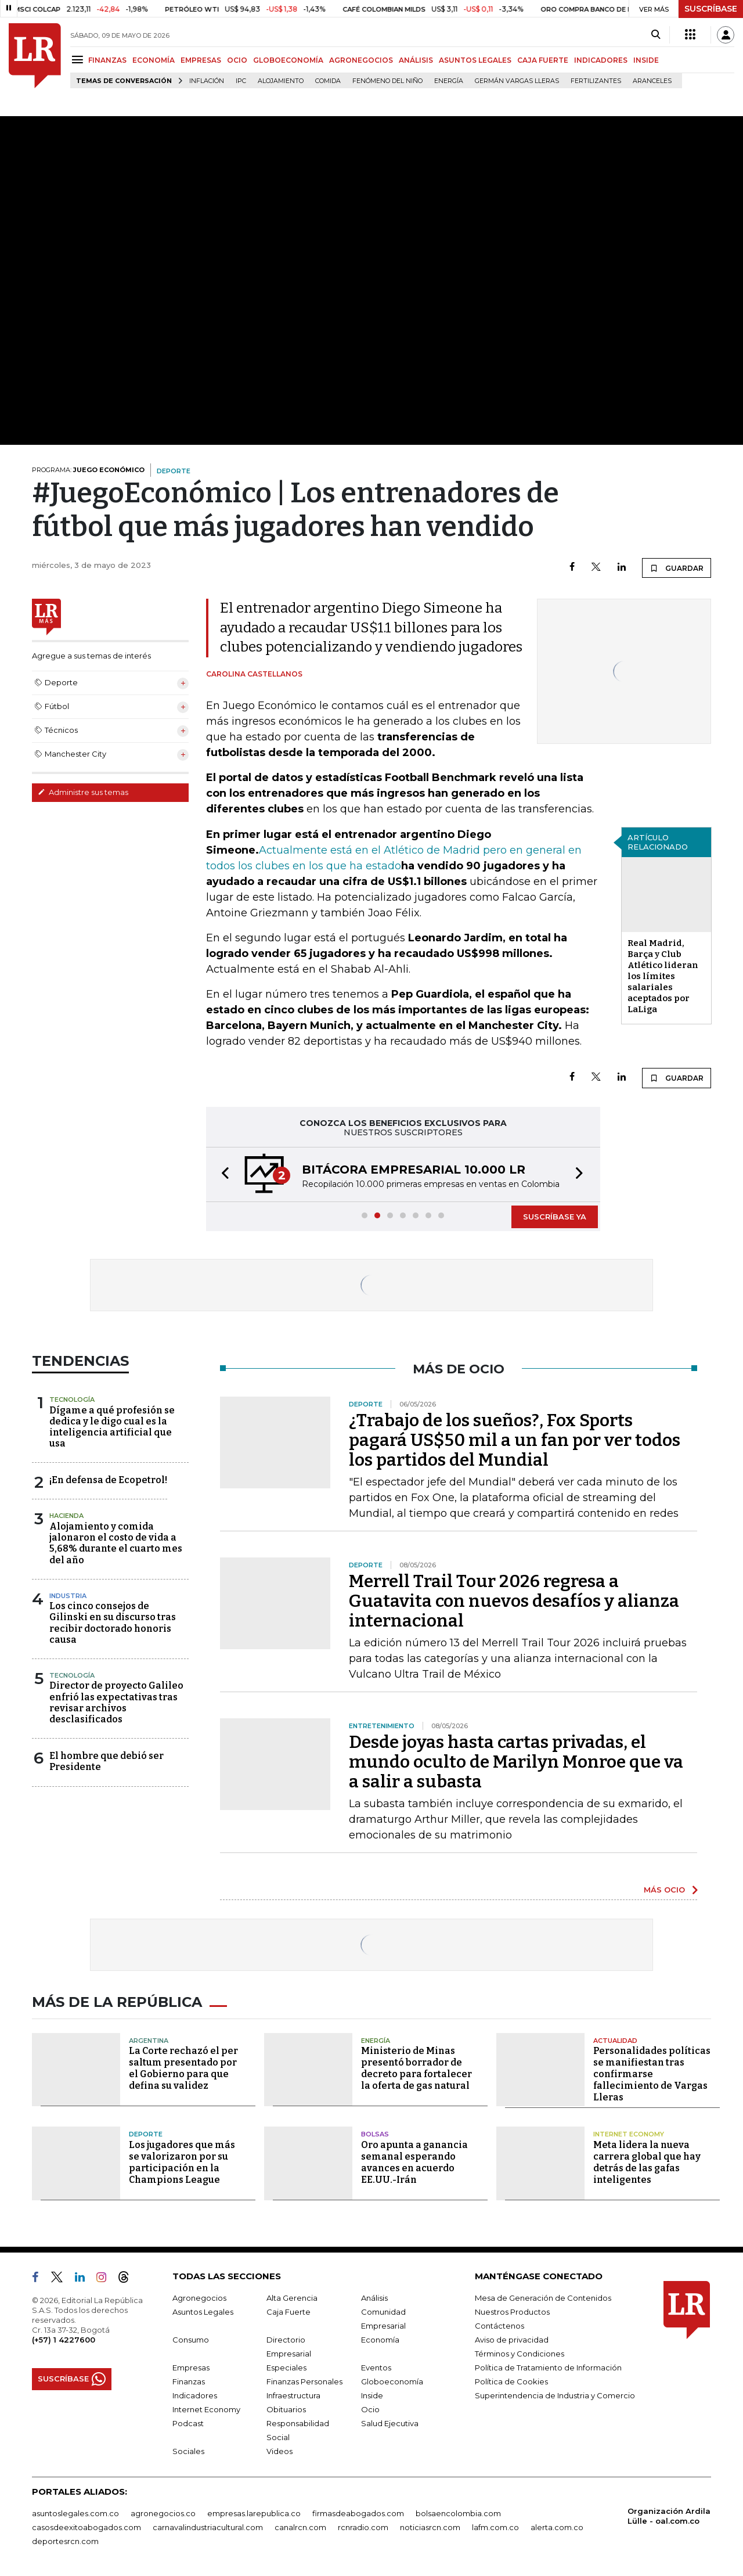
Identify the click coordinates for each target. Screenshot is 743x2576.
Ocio (370, 2409)
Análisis (374, 2297)
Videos (279, 2451)
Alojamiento (281, 81)
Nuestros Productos (512, 2311)
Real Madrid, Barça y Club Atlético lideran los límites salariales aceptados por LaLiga (662, 976)
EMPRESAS (201, 60)
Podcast (188, 2423)
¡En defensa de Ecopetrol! (108, 1479)
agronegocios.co (163, 2513)
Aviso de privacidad (512, 2339)
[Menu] (79, 59)
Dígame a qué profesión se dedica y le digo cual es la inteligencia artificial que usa (112, 1427)
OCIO (237, 60)
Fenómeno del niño (387, 81)
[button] (221, 1174)
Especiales (286, 2367)
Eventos (376, 2367)
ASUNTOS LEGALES (475, 60)
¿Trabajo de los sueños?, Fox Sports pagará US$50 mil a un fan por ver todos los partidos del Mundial (514, 1440)
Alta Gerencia (292, 2297)
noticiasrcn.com (430, 2527)
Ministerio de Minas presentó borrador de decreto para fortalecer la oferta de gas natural (416, 2068)
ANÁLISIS (416, 60)
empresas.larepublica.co (254, 2513)
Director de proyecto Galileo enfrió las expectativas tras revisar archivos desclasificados (116, 1702)
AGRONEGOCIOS (361, 60)
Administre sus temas (83, 792)
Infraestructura (293, 2395)
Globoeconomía (392, 2381)
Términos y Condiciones (519, 2353)
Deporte (146, 2134)
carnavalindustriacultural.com (208, 2527)
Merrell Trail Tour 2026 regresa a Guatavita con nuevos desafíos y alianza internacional (514, 1601)
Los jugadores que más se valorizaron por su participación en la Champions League (182, 2162)
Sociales (188, 2451)
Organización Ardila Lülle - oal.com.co (668, 2515)
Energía (448, 81)
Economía (380, 2339)
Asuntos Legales (202, 2311)
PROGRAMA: (88, 470)
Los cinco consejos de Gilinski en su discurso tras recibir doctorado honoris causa (112, 1622)
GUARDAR (677, 568)
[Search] (655, 35)
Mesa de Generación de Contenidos (543, 2297)
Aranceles (652, 81)
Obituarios (286, 2409)
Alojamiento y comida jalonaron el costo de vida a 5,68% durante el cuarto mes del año (115, 1543)
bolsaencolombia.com (458, 2513)
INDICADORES (600, 60)
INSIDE (646, 60)
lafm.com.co (495, 2527)
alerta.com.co (557, 2527)
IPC (241, 81)
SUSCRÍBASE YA (554, 1216)
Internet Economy (628, 2134)
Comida (328, 81)
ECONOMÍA (153, 60)
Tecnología (72, 1399)
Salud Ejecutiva (390, 2423)
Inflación (206, 81)
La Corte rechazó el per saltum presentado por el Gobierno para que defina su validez (183, 2068)
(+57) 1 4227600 (63, 2339)
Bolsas (375, 2134)
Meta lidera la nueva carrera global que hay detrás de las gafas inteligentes (647, 2162)
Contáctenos (499, 2325)
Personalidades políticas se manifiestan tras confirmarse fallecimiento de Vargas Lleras (651, 2074)
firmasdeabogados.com (358, 2513)
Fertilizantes (596, 81)
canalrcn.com (300, 2527)
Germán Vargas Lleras (517, 81)
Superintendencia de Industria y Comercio (555, 2395)
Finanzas (188, 2381)
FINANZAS (107, 60)
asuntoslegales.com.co (75, 2513)
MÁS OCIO (664, 1889)
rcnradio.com (363, 2527)
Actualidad (615, 2041)
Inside (372, 2395)
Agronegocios (199, 2297)
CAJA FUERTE (542, 60)
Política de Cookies (511, 2381)
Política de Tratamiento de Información (548, 2367)
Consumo (190, 2339)
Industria (67, 1596)
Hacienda (66, 1516)
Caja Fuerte (288, 2311)
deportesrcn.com (65, 2541)
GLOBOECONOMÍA (288, 60)
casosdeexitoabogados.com (86, 2527)
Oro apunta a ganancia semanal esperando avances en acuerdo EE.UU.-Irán (414, 2162)
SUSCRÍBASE (710, 8)
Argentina (148, 2041)
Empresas (191, 2367)
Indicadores (194, 2395)
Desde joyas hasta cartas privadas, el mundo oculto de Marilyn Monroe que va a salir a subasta (516, 1762)
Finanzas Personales (304, 2381)
